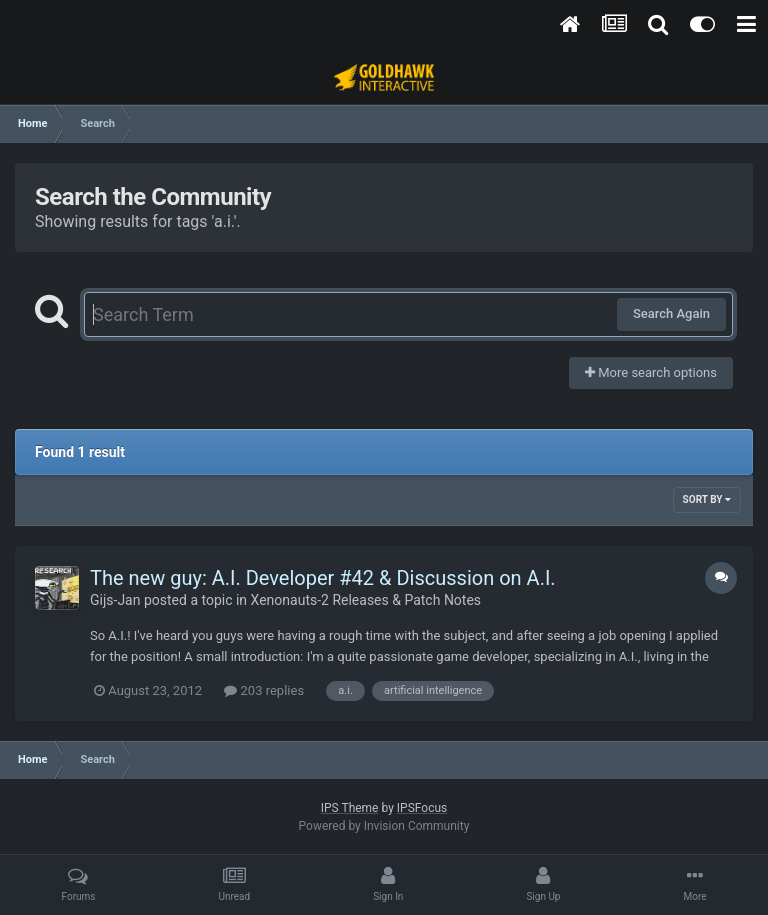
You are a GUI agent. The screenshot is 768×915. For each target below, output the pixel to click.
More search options (651, 372)
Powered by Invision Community (384, 826)
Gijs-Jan (115, 600)
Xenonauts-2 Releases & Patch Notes (366, 600)
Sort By (707, 499)
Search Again (671, 313)
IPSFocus (422, 808)
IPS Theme (350, 808)
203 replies (264, 690)
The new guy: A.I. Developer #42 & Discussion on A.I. (323, 578)
